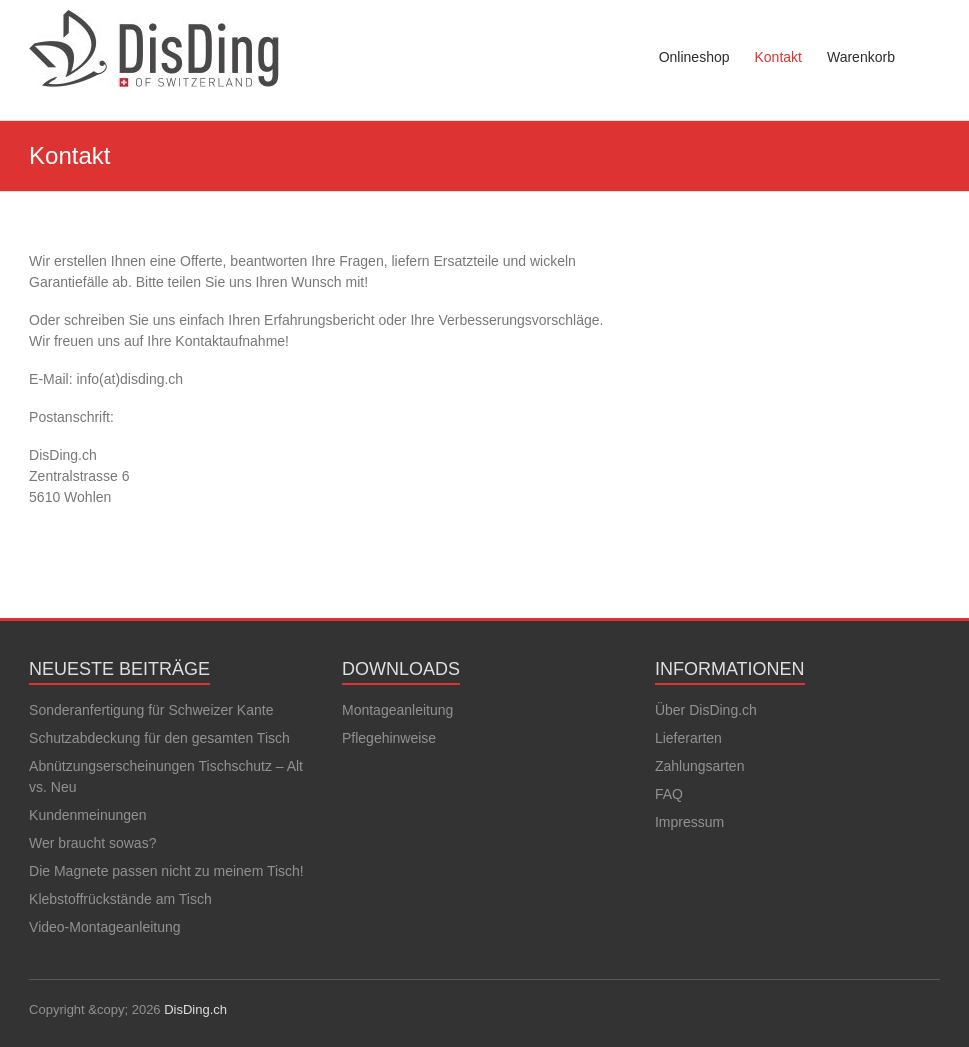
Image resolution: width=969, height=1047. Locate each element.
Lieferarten (688, 738)
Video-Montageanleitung (105, 927)
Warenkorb (861, 57)
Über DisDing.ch (706, 710)
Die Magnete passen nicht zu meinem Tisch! (166, 871)
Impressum (689, 822)
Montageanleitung (397, 710)
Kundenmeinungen (88, 815)
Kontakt (777, 57)
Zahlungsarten (700, 766)
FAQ (669, 794)
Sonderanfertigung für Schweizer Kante (151, 710)
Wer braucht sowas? (92, 843)
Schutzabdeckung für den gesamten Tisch (159, 738)
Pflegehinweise (389, 738)
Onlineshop (694, 57)
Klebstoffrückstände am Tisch (120, 899)
